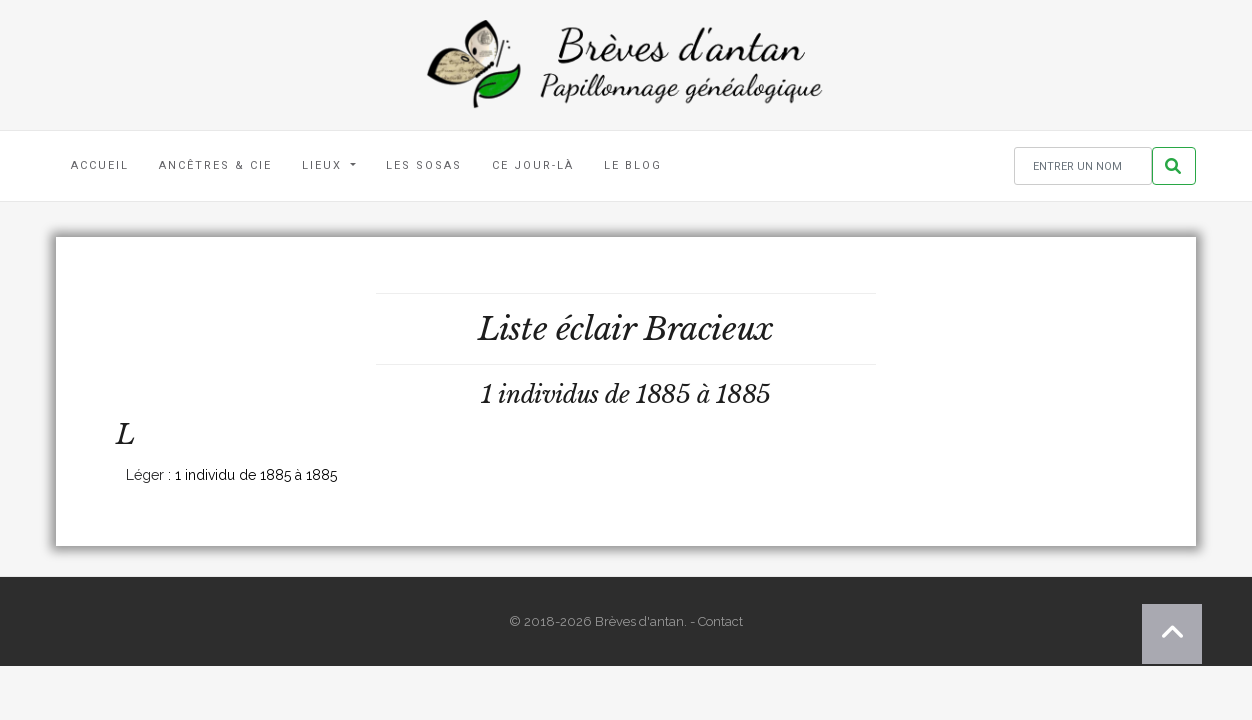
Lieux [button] (324, 165)
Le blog (633, 165)
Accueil (100, 165)
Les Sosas (424, 165)
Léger (145, 475)
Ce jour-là (533, 165)
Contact (720, 621)
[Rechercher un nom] (1083, 166)
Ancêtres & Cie (215, 165)
